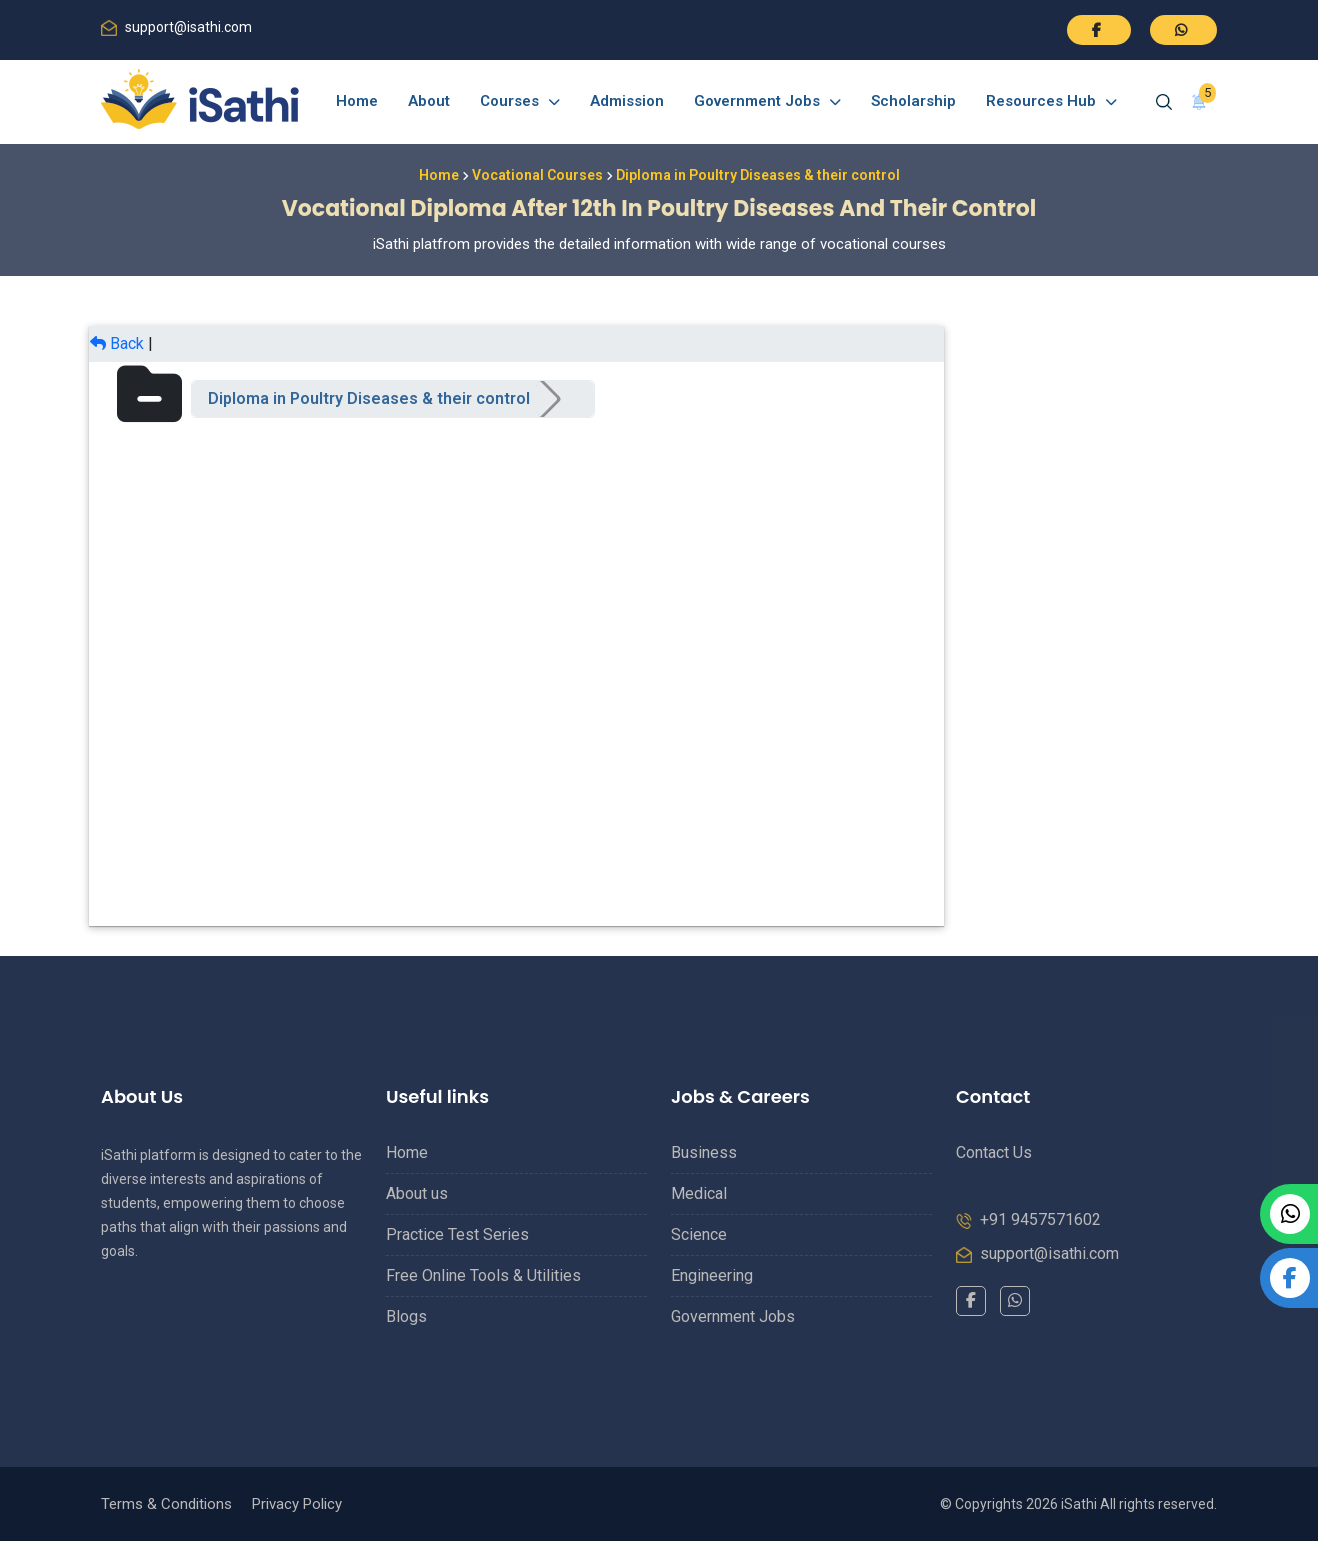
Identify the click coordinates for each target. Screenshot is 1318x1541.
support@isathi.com (188, 27)
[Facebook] (971, 1301)
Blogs (406, 1316)
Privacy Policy (297, 1504)
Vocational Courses (537, 175)
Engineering (712, 1275)
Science (699, 1234)
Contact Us (994, 1152)
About (429, 101)
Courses (520, 101)
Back (117, 343)
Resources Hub (1051, 101)
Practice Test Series (457, 1234)
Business (704, 1152)
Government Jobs (767, 101)
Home (357, 101)
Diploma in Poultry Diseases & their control (369, 398)
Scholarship (913, 101)
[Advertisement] (1086, 626)
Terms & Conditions (166, 1504)
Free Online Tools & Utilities (483, 1275)
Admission (627, 101)
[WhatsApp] (1015, 1301)
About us (417, 1193)
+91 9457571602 (1040, 1219)
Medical (699, 1193)
